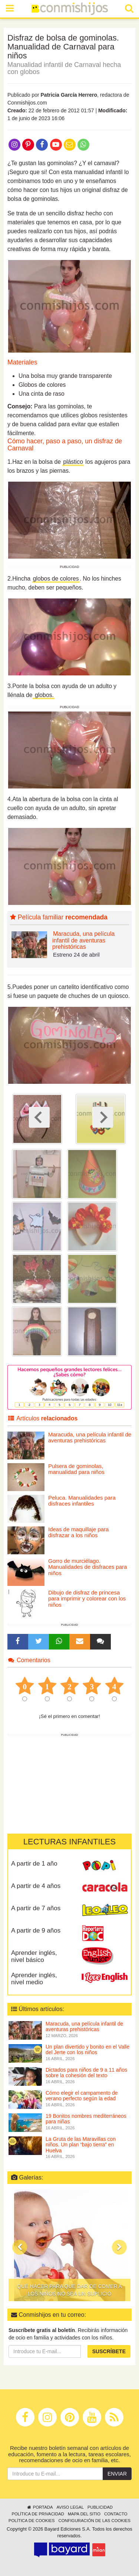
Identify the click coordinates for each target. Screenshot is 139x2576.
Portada (39, 2507)
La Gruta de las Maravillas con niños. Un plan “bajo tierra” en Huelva (81, 2144)
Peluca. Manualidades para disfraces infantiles (82, 1500)
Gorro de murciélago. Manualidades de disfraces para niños (87, 1567)
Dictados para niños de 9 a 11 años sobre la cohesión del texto (86, 2072)
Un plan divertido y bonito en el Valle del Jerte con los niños (87, 2049)
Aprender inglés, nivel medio (34, 1979)
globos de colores (56, 578)
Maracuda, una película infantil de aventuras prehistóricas (83, 940)
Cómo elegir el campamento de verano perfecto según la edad (82, 2095)
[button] (19, 2247)
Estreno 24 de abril (76, 954)
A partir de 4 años (35, 1885)
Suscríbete (109, 2351)
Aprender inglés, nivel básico (34, 1956)
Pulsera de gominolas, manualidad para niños (76, 1469)
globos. (43, 695)
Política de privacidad (37, 2514)
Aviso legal (69, 2507)
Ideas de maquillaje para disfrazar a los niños (78, 1532)
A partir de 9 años (35, 1930)
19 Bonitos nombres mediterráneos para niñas (86, 2118)
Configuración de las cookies (95, 2520)
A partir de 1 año (34, 1863)
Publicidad (100, 2507)
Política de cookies (32, 2520)
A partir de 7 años (35, 1908)
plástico (73, 462)
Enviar (117, 2474)
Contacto (116, 2514)
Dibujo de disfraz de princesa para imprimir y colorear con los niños (87, 1598)
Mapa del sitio (84, 2514)
